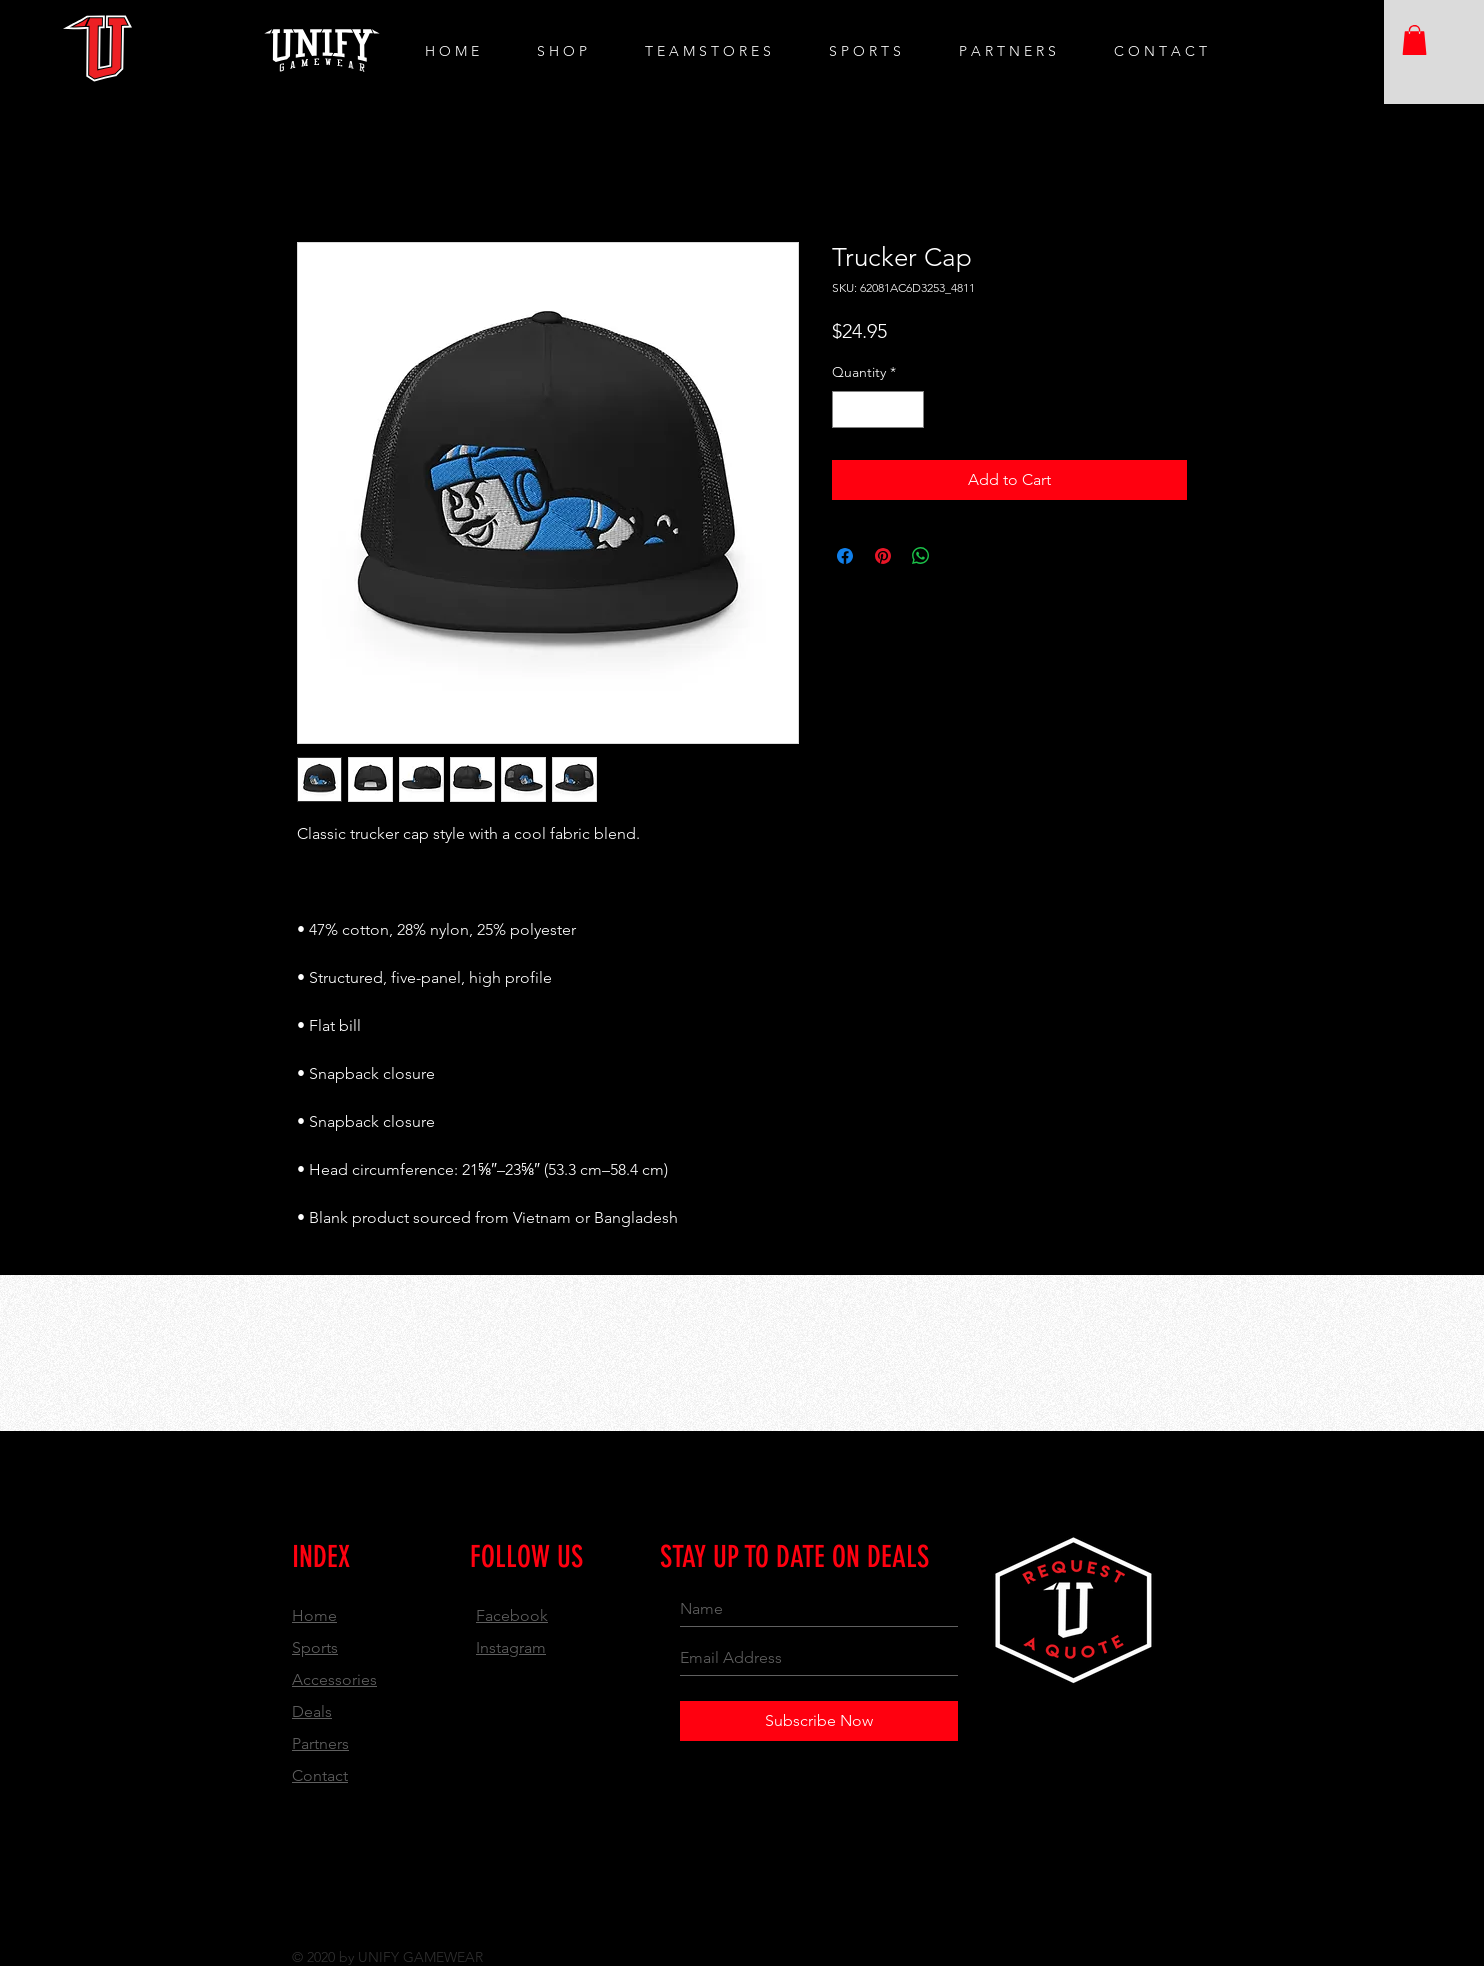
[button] (1414, 40)
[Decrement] (847, 409)
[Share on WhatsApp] (921, 556)
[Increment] (908, 409)
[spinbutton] (878, 409)
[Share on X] (959, 556)
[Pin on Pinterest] (883, 556)
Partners (320, 1743)
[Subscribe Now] (819, 1721)
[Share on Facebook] (845, 556)
